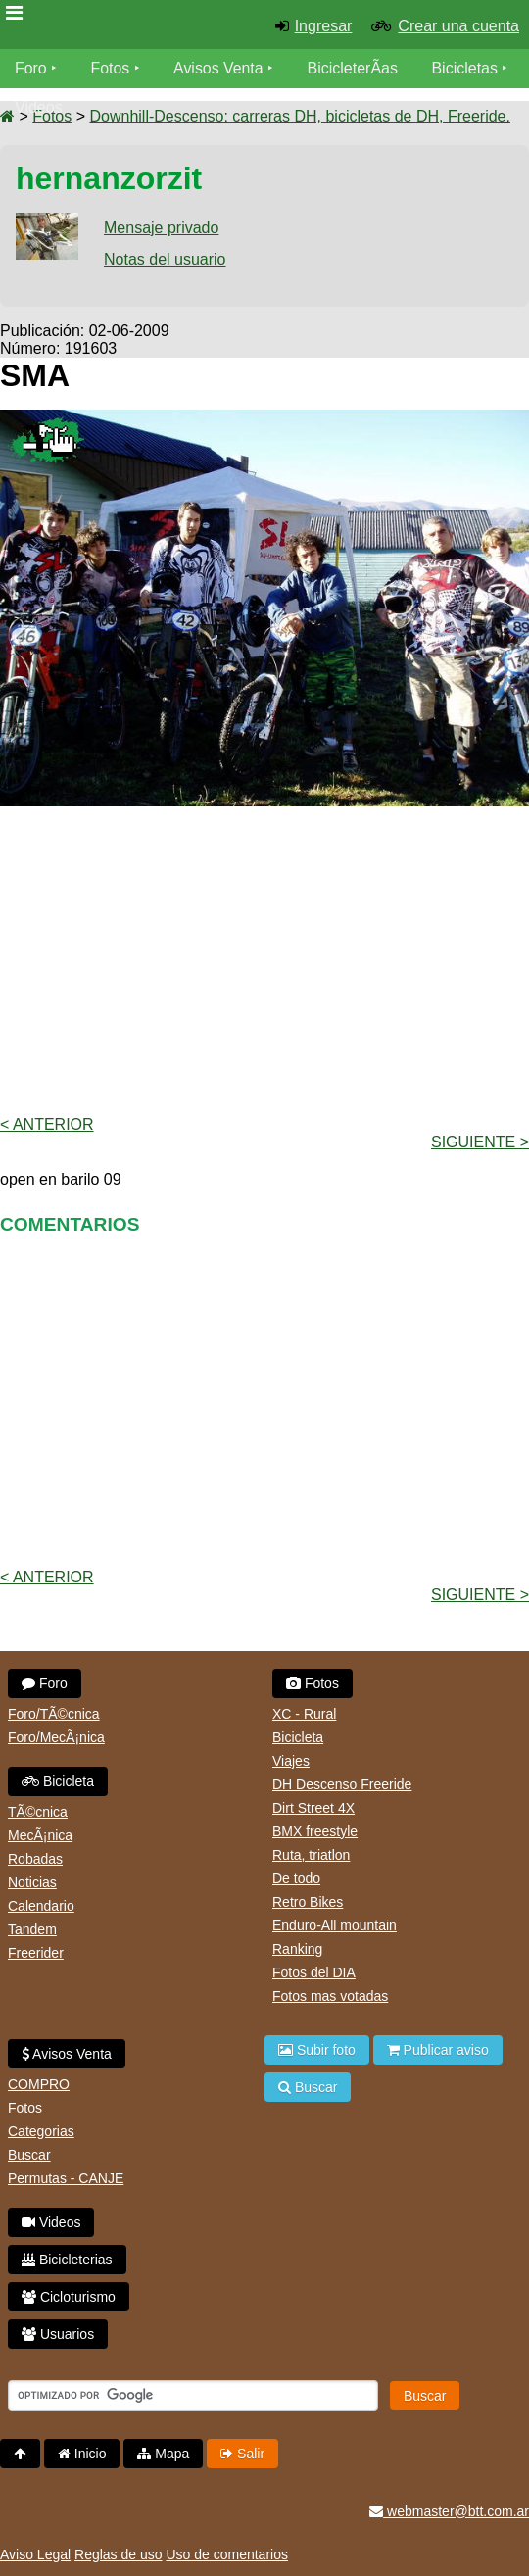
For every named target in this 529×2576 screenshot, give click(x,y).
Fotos (110, 68)
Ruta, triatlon (311, 1855)
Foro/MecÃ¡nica (56, 1737)
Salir (242, 2453)
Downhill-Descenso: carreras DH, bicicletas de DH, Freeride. (299, 116)
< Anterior (47, 1124)
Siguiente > (480, 1142)
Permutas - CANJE (65, 2178)
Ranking (297, 1949)
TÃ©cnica (38, 1812)
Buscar (29, 2155)
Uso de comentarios (227, 2554)
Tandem (32, 1929)
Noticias (32, 1882)
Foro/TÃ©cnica (54, 1714)
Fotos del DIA (314, 1972)
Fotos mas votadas (330, 1996)
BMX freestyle (315, 1831)
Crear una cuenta (458, 26)
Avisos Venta (219, 68)
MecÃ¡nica (40, 1835)
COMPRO (39, 2084)
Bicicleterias (67, 2259)
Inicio (82, 2453)
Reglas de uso (118, 2554)
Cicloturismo (69, 2297)
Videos (39, 107)
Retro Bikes (307, 1902)
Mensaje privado (161, 227)
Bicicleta (58, 1781)
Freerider (36, 1953)
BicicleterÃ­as (354, 68)
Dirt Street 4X (313, 1808)
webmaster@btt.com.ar (449, 2511)
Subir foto (317, 2050)
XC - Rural (304, 1714)
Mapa (163, 2453)
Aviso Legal (35, 2554)
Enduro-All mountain (334, 1925)
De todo (296, 1878)
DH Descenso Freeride (341, 1784)
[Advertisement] (264, 959)
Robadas (35, 1859)
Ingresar (324, 26)
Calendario (41, 1906)
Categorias (41, 2131)
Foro (31, 68)
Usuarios (58, 2334)
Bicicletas (468, 68)
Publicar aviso (438, 2050)
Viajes (291, 1761)
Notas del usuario (165, 259)
